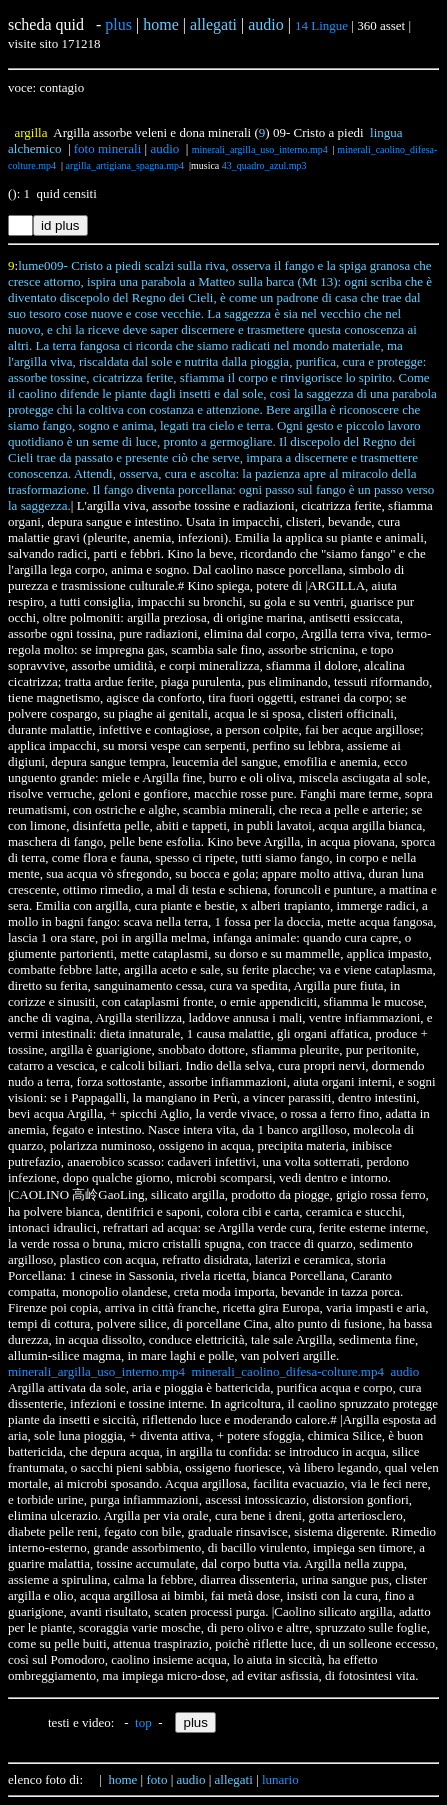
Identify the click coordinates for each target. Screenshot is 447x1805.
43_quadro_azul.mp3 (264, 165)
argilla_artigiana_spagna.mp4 (125, 165)
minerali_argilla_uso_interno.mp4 (260, 149)
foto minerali (108, 148)
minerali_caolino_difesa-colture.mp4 (288, 1371)
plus (118, 24)
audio (164, 148)
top (143, 1722)
